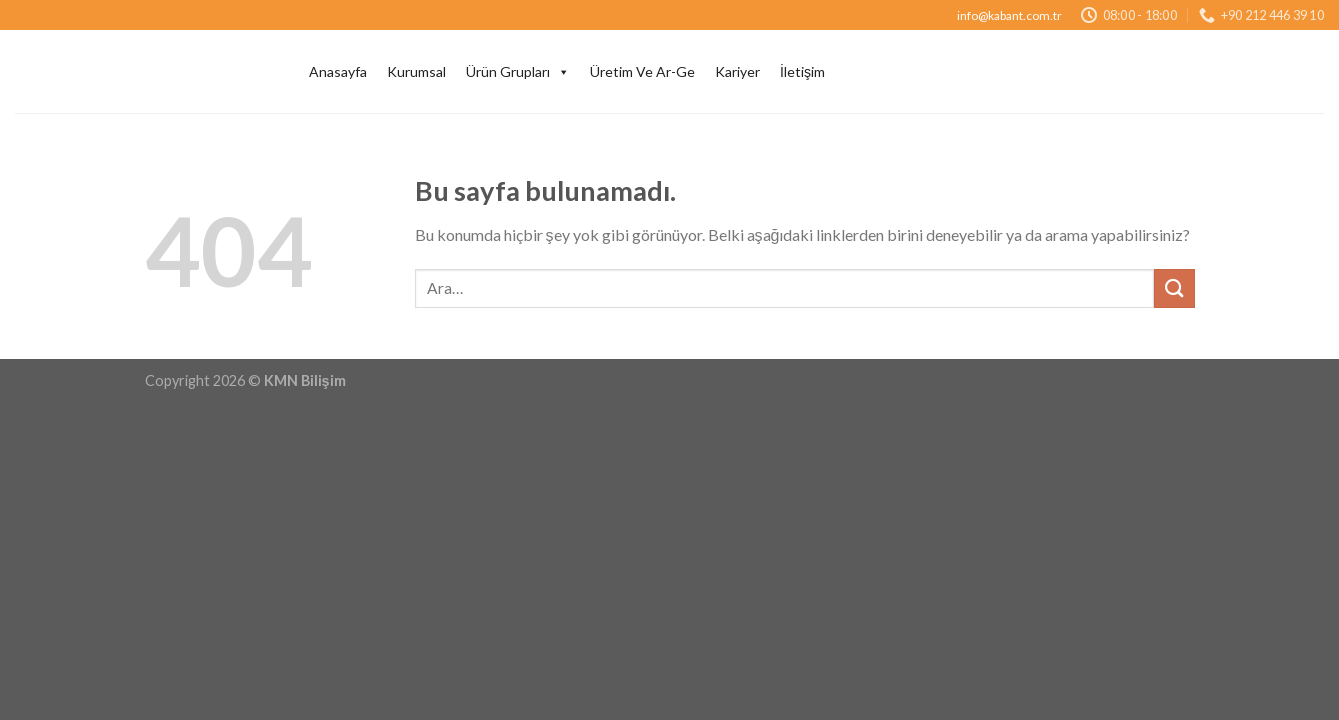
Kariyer (737, 71)
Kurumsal (416, 71)
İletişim (802, 71)
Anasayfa (338, 71)
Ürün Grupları (518, 72)
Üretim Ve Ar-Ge (642, 71)
